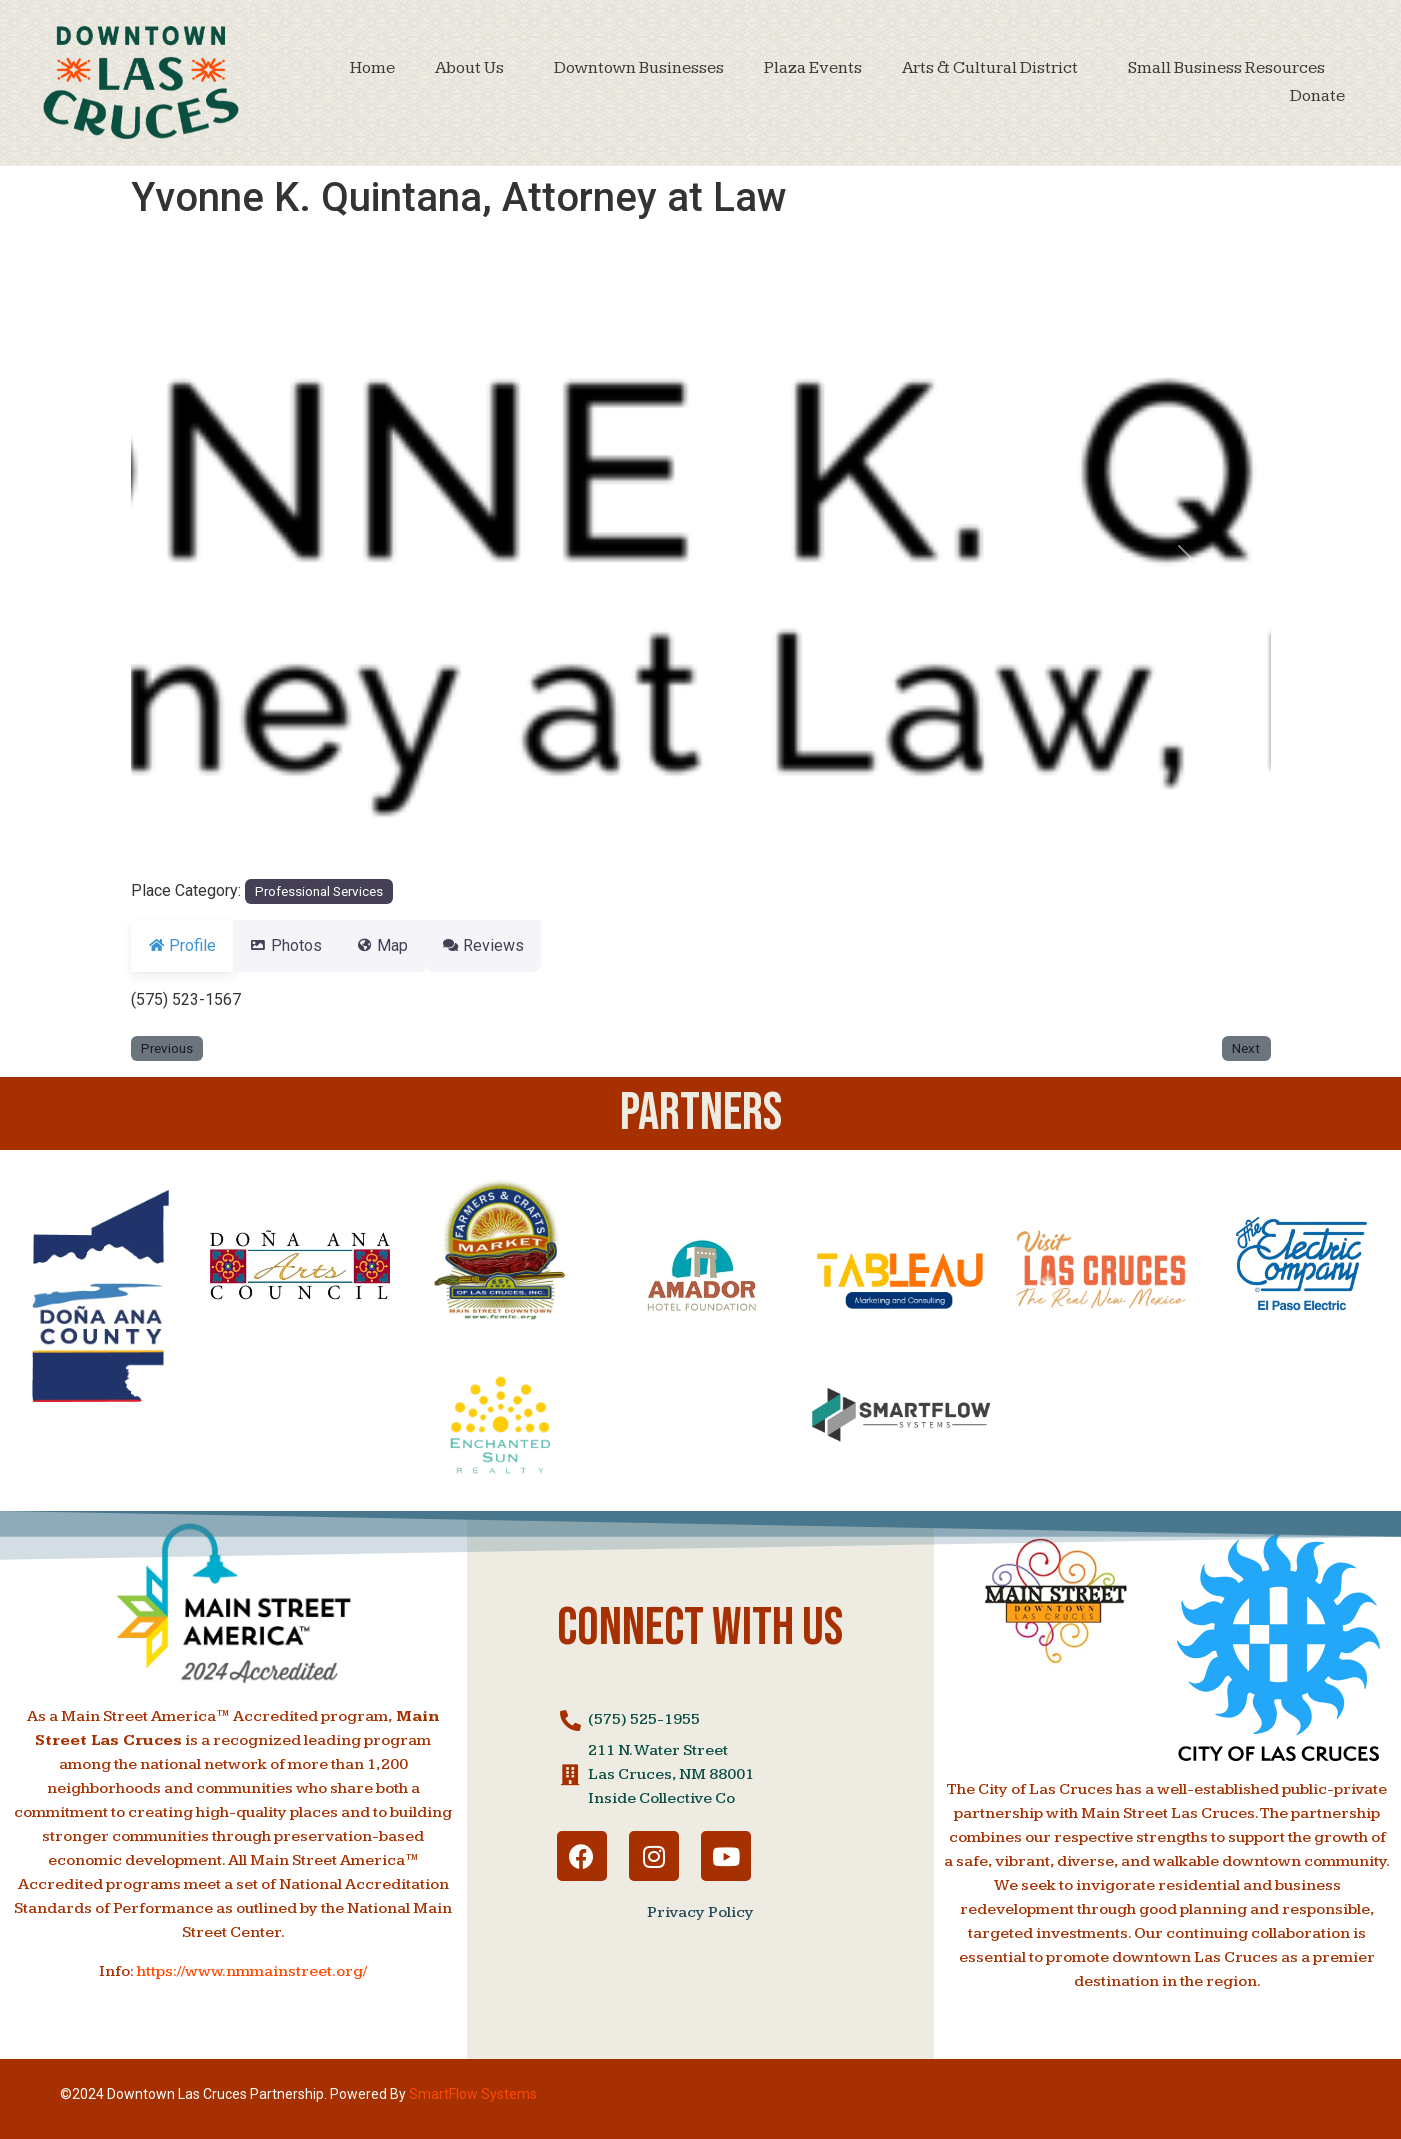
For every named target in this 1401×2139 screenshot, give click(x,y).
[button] (216, 558)
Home (372, 68)
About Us (474, 68)
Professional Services (319, 891)
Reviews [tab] (519, 945)
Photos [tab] (298, 945)
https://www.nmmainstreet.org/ (252, 1971)
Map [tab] (406, 945)
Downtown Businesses (639, 68)
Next (1246, 1048)
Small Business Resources (1226, 68)
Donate (1317, 96)
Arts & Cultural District (995, 68)
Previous (167, 1048)
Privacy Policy (700, 1912)
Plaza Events (813, 68)
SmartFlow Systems (473, 2094)
